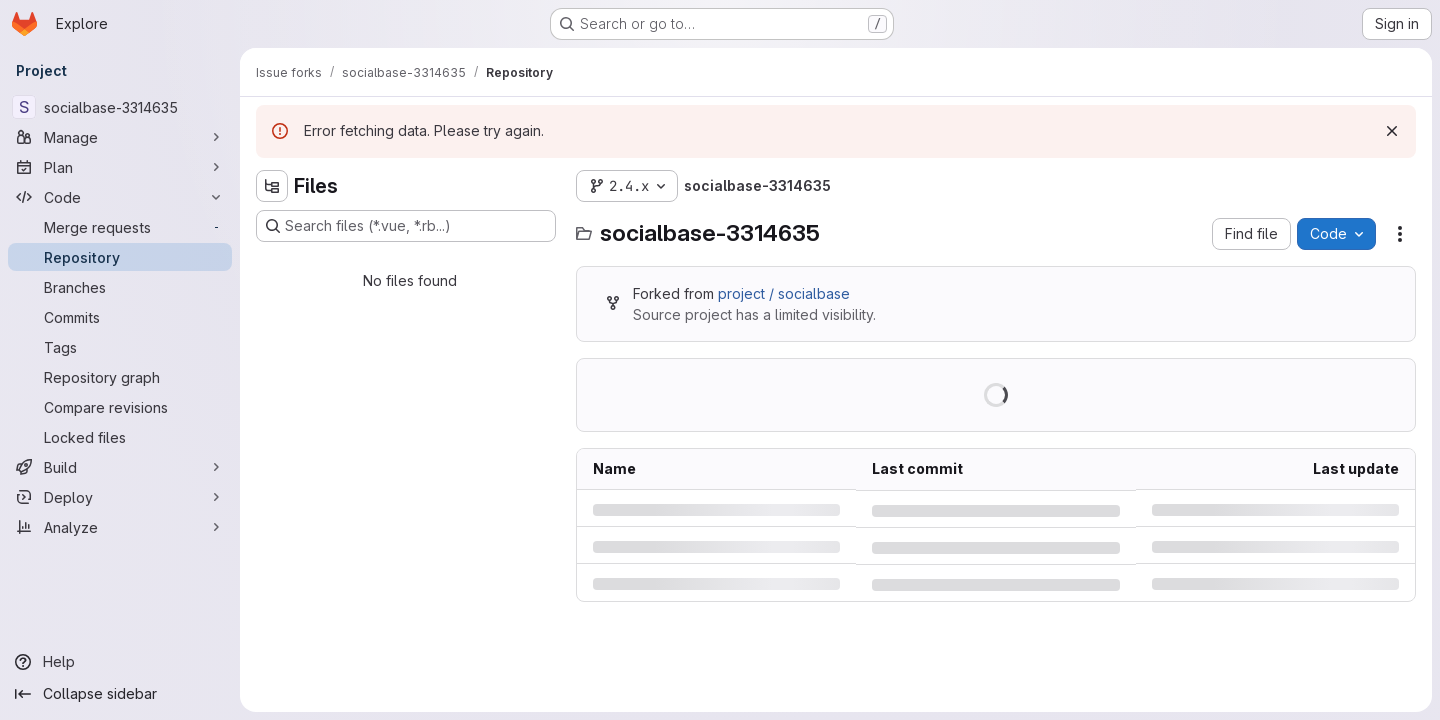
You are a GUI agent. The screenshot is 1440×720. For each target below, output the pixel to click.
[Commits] (120, 317)
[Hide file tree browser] (272, 186)
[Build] (120, 467)
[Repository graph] (120, 377)
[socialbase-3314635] (120, 107)
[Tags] (120, 347)
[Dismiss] (1392, 131)
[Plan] (120, 167)
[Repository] (120, 257)
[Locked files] (120, 437)
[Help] (120, 662)
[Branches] (120, 287)
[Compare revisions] (120, 407)
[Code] (120, 197)
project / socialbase (784, 293)
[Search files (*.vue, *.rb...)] (406, 226)
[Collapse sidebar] (120, 694)
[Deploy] (120, 497)
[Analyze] (120, 527)
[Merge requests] (120, 227)
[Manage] (120, 137)
